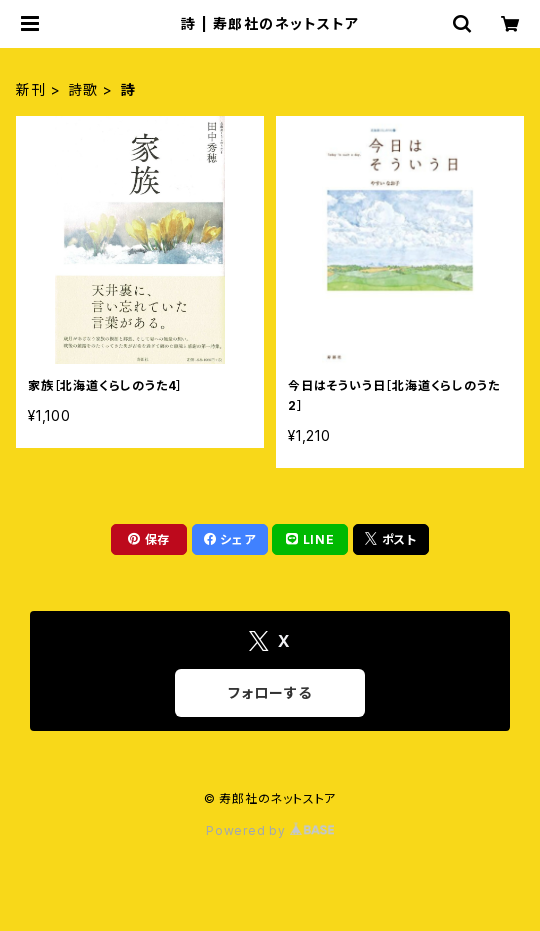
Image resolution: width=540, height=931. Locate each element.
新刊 (31, 89)
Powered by (270, 830)
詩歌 (83, 89)
